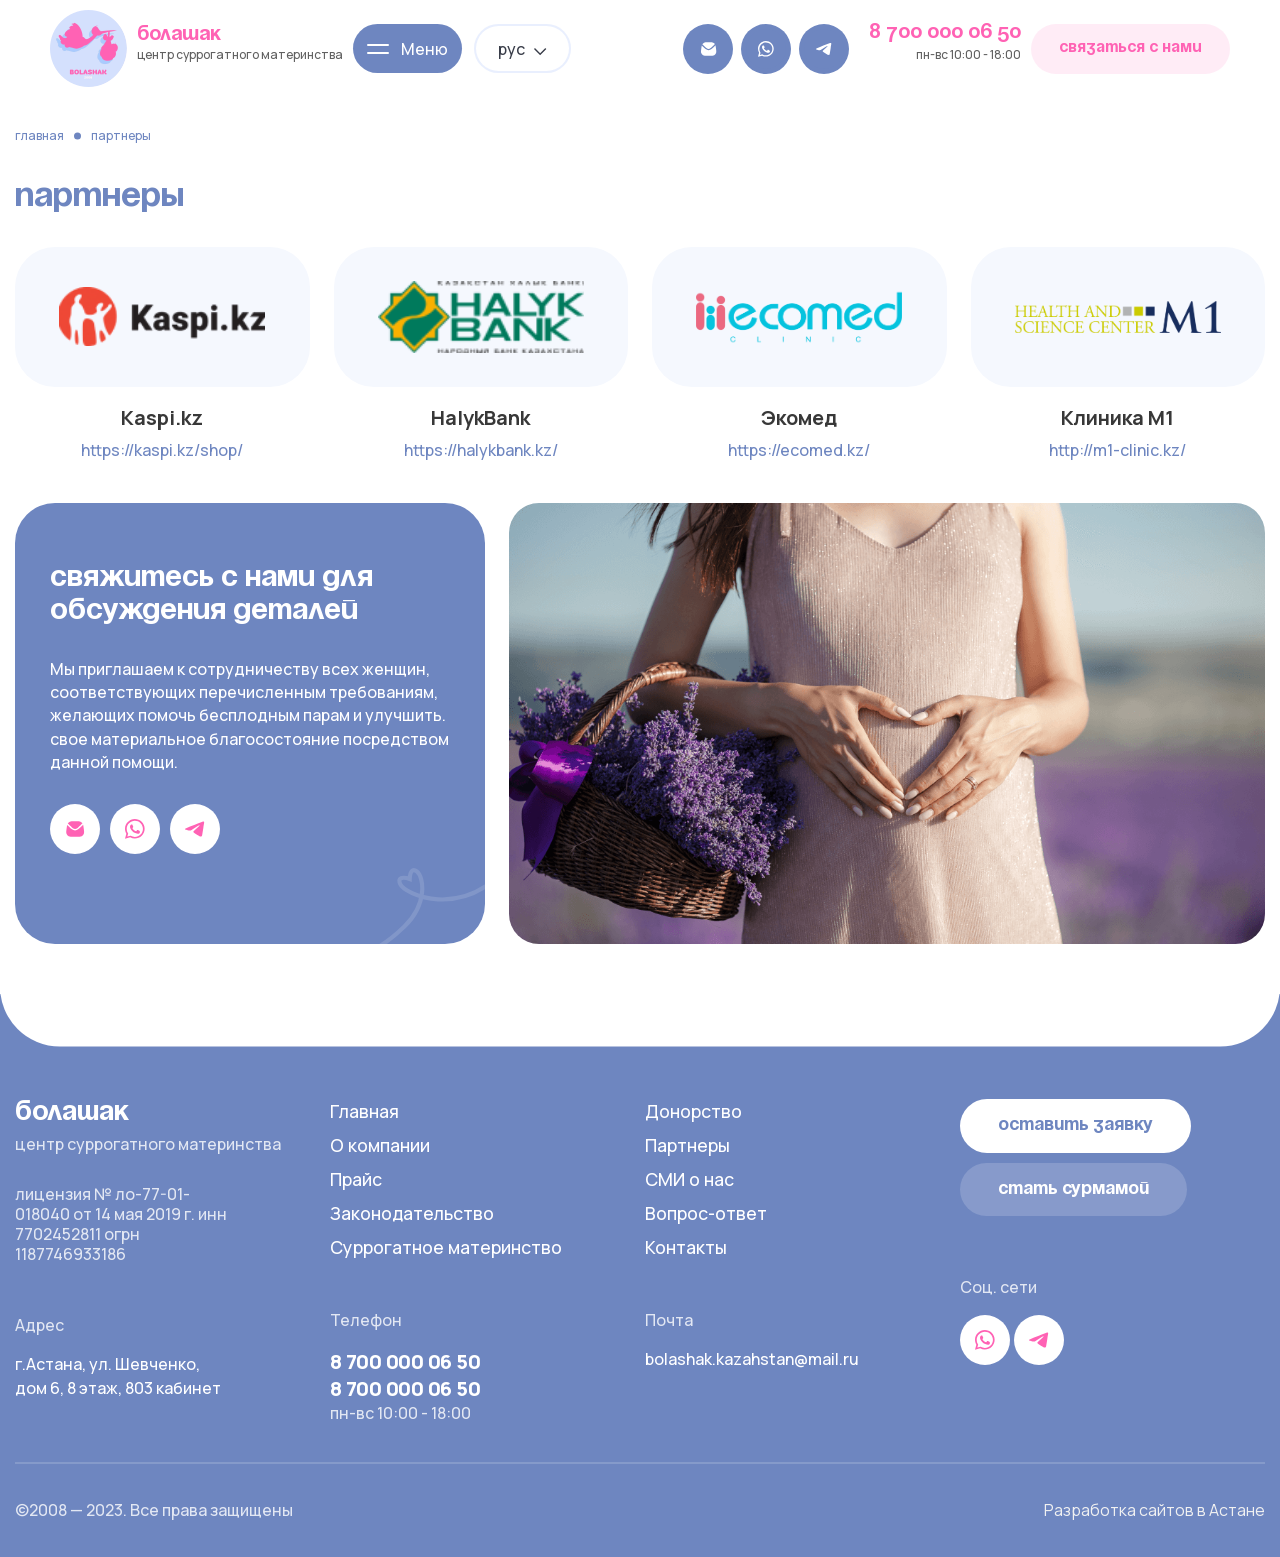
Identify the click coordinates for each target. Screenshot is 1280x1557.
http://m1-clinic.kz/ (1117, 450)
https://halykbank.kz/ (481, 450)
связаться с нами (1130, 48)
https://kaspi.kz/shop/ (162, 450)
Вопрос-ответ (706, 1213)
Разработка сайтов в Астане (1154, 1510)
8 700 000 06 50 (945, 33)
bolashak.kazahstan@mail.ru (750, 1359)
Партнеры (688, 1145)
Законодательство (414, 1213)
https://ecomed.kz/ (799, 450)
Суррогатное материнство (448, 1247)
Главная (39, 136)
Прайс (356, 1179)
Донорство (694, 1111)
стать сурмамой (1074, 1189)
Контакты (687, 1247)
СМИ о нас (690, 1179)
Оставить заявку (1076, 1125)
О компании (381, 1145)
